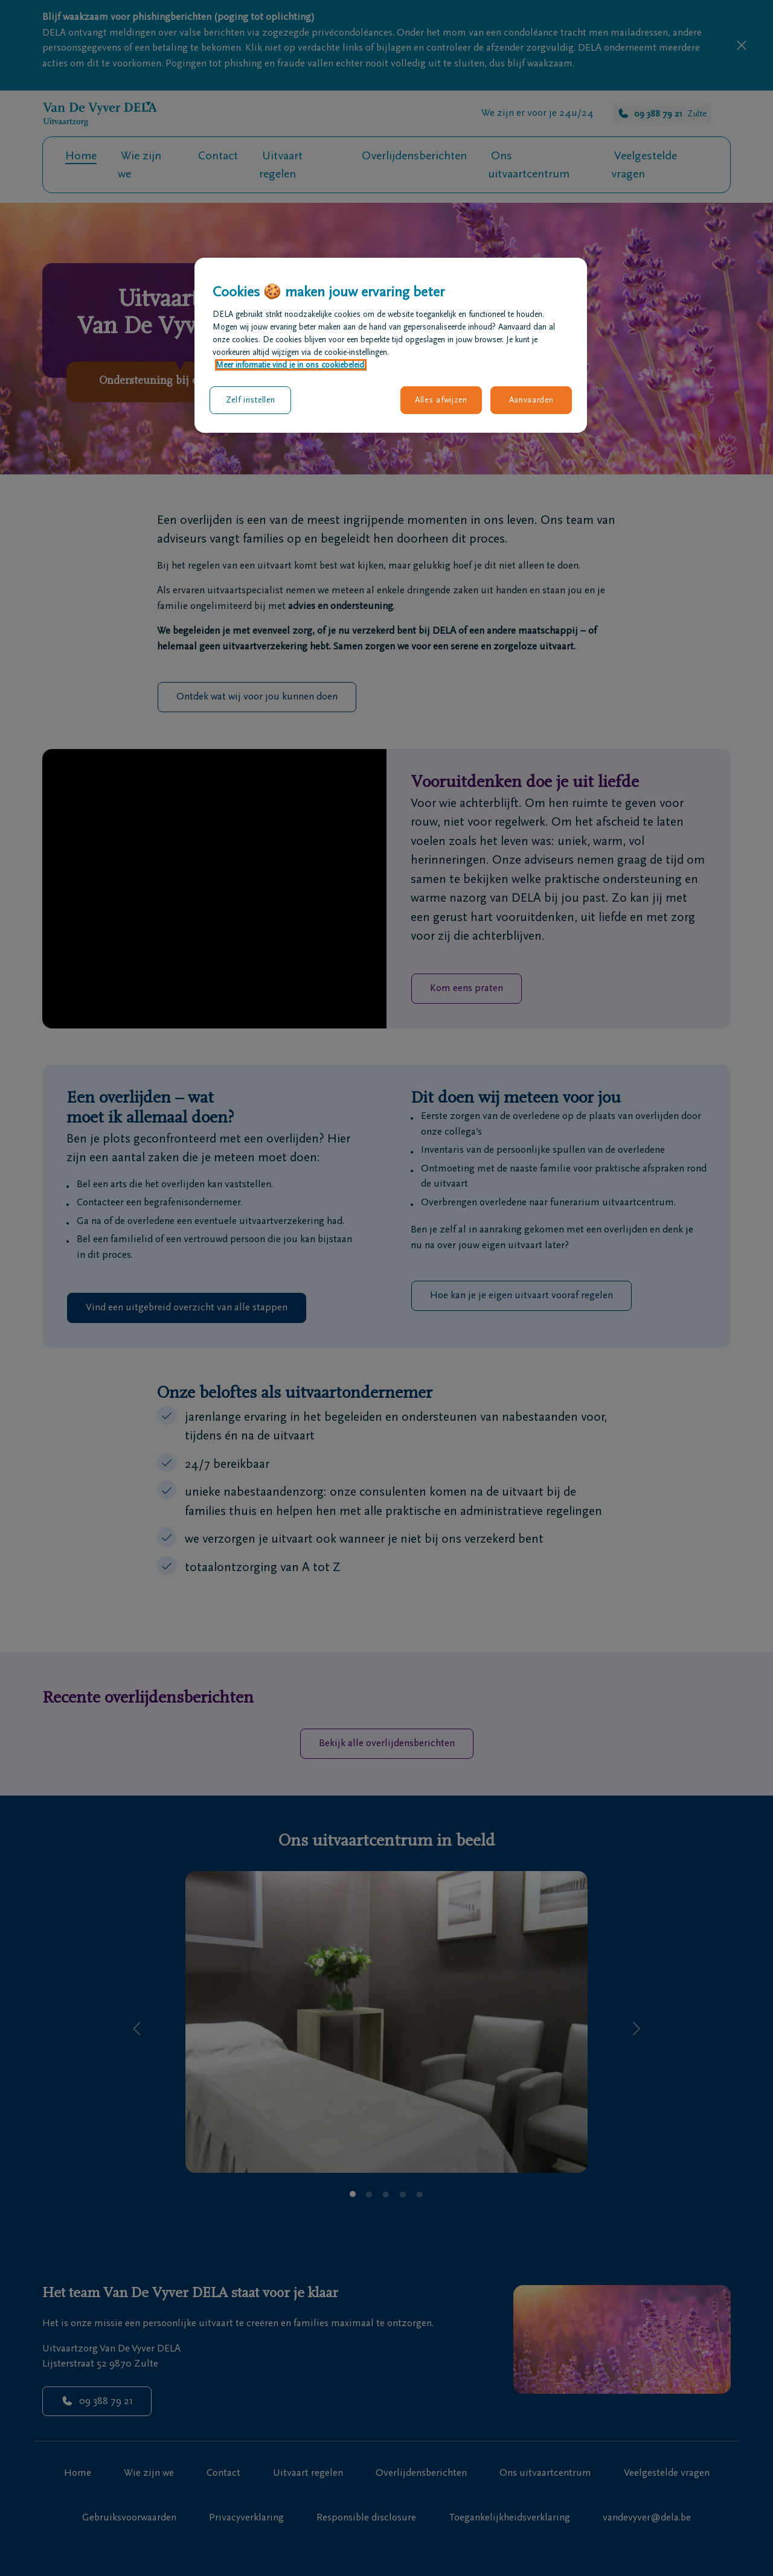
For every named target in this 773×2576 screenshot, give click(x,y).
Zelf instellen (250, 400)
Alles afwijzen (441, 400)
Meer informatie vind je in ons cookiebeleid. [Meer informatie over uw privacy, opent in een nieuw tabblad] (291, 365)
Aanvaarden (531, 400)
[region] (390, 345)
